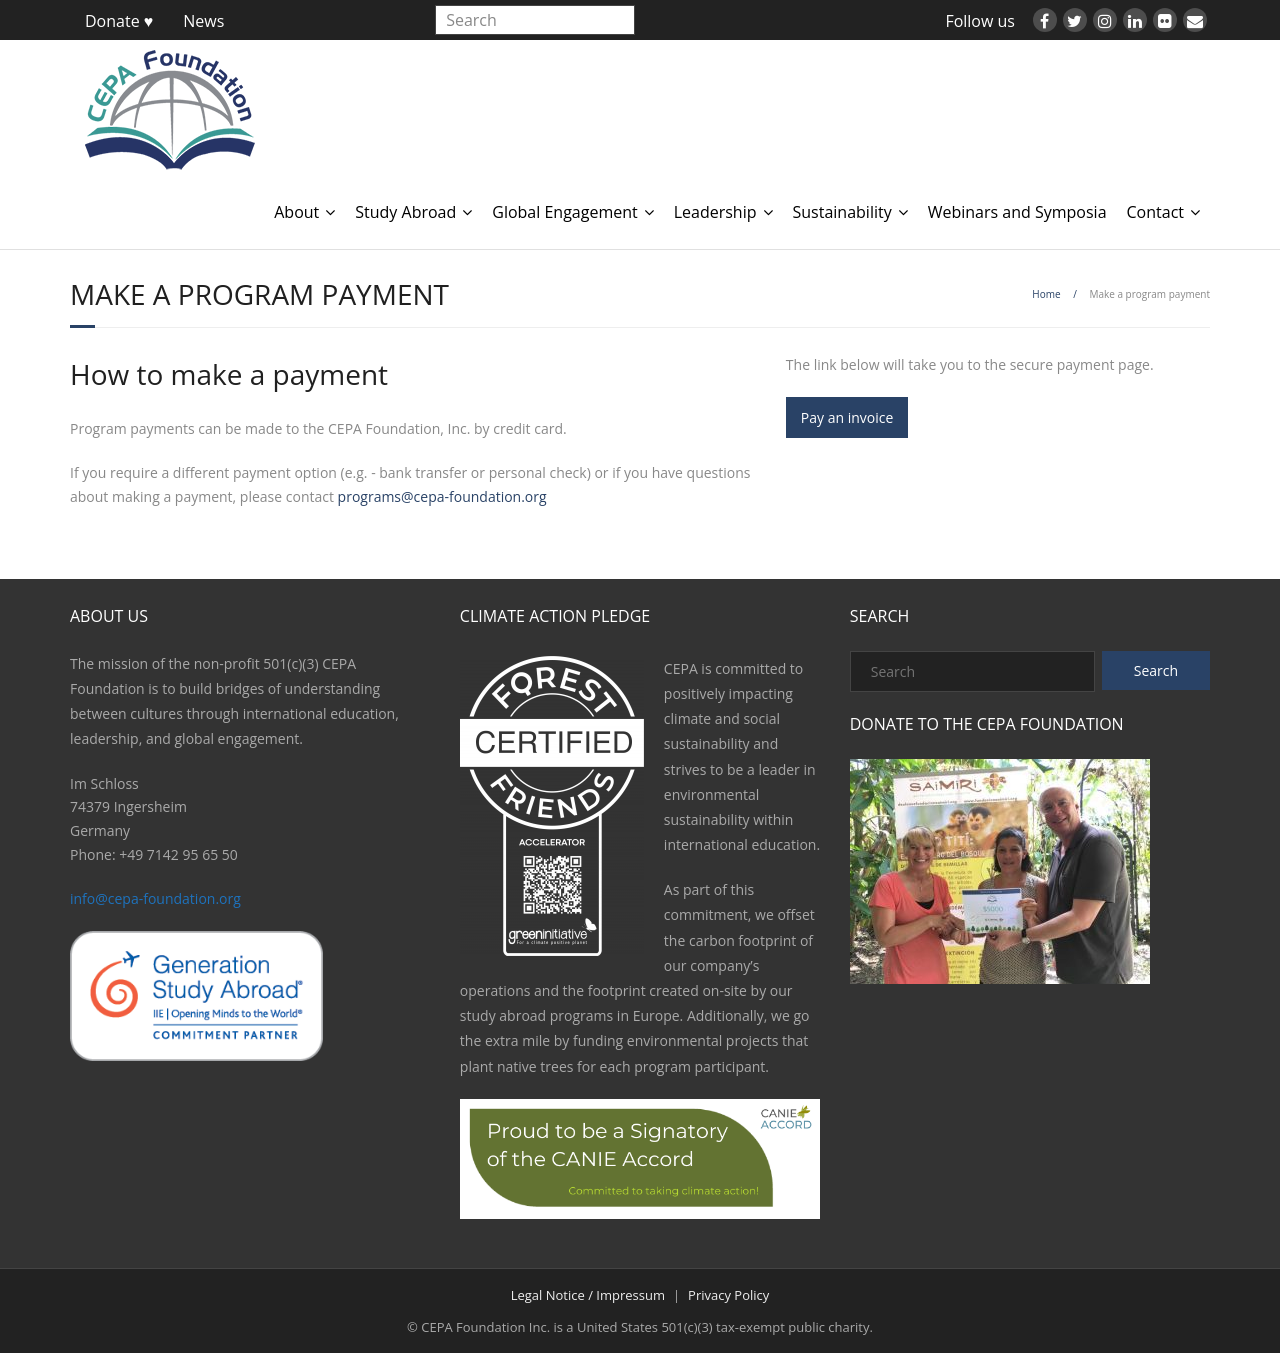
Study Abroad (405, 212)
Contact (1155, 212)
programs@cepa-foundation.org (442, 496)
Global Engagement (564, 212)
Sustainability (842, 212)
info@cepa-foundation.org (155, 898)
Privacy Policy (728, 1295)
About (296, 212)
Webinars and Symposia (1017, 212)
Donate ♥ (119, 21)
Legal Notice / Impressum (588, 1295)
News (203, 21)
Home (1046, 294)
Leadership (715, 212)
